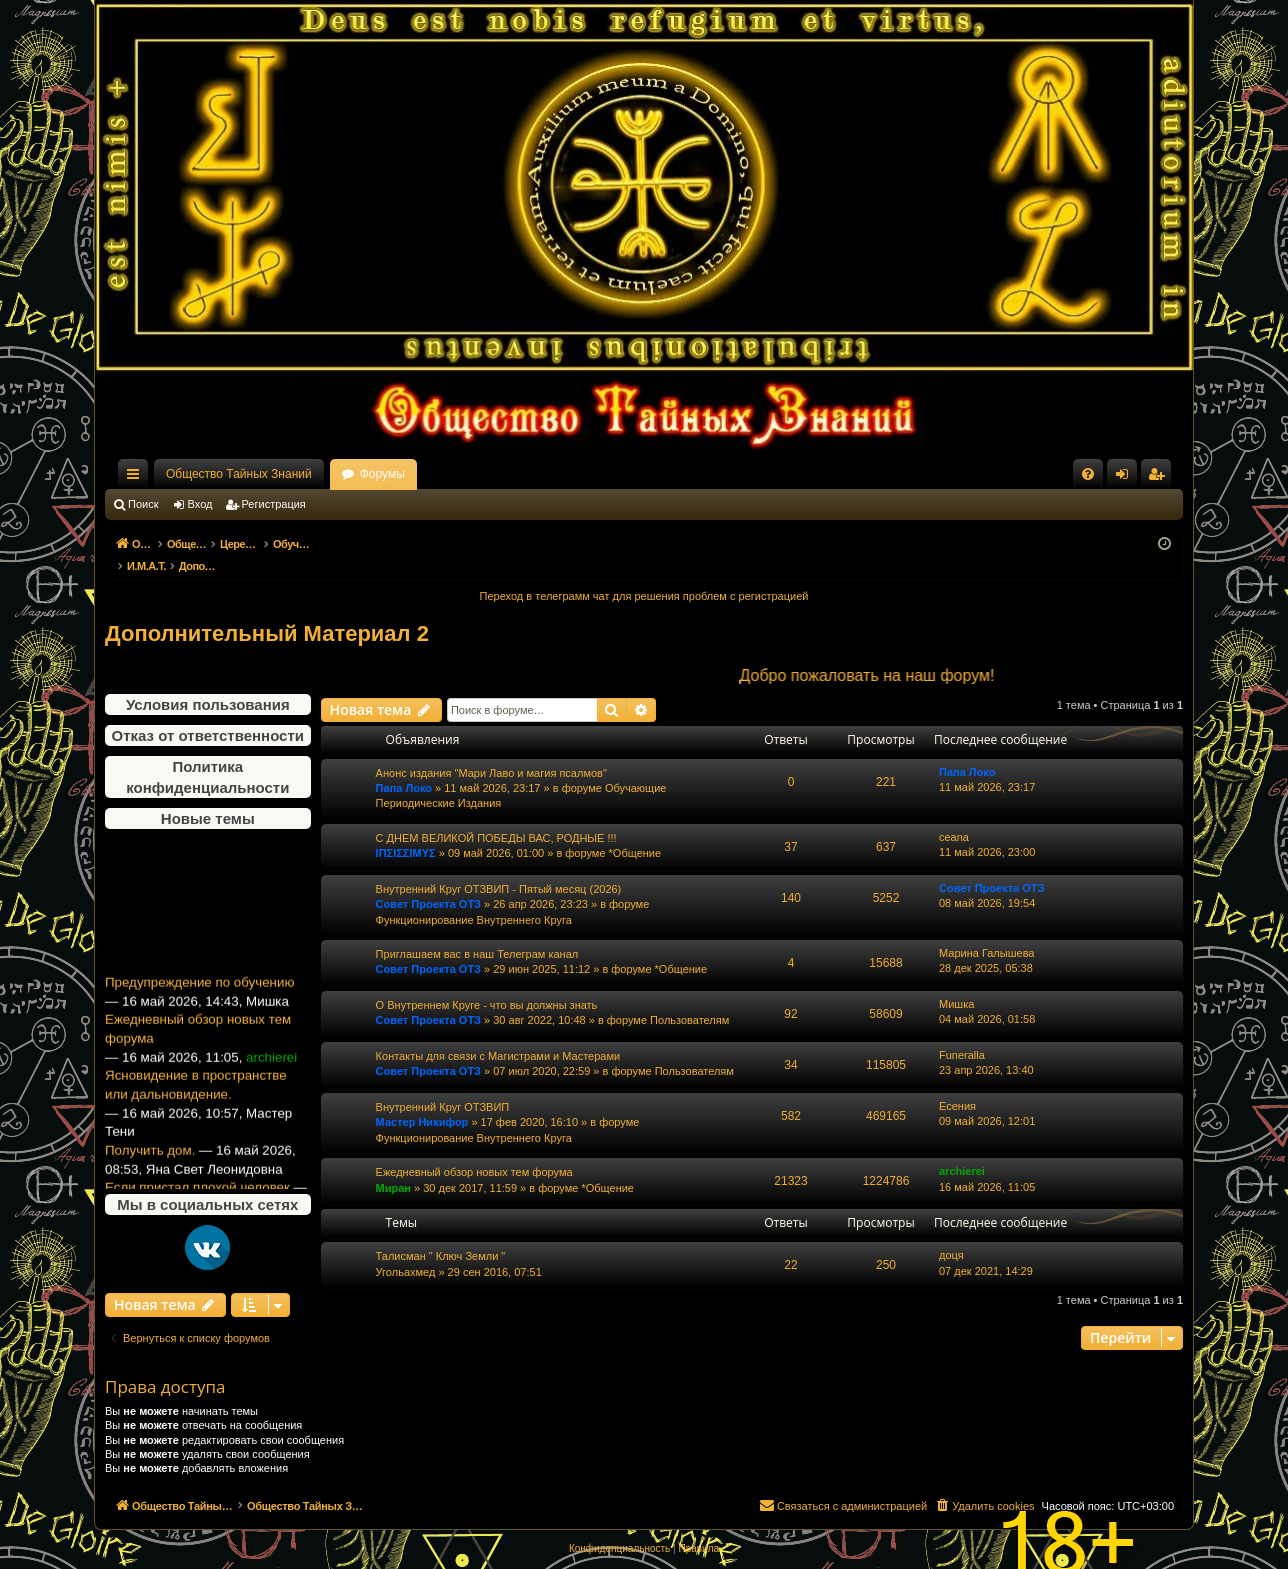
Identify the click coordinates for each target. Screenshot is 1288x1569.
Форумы (382, 474)
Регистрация (274, 504)
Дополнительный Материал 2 (267, 612)
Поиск (143, 504)
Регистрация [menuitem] (1160, 478)
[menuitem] (1088, 474)
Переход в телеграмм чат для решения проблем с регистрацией (644, 575)
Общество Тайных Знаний (239, 474)
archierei (962, 1150)
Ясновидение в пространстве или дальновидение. (196, 1073)
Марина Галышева (986, 932)
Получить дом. (150, 1138)
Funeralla (962, 1034)
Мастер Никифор (422, 1101)
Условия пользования (208, 683)
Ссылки (137, 478)
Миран (393, 1167)
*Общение (635, 832)
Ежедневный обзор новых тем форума (198, 1017)
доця (951, 1234)
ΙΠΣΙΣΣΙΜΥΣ (406, 832)
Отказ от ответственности (208, 714)
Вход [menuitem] (1126, 478)
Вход (200, 504)
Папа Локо (404, 767)
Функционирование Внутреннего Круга (474, 899)
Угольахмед (406, 1251)
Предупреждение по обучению (199, 970)
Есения (957, 1085)
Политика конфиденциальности (207, 756)
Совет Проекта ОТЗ (428, 883)
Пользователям (689, 999)
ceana (954, 816)
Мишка (956, 983)
